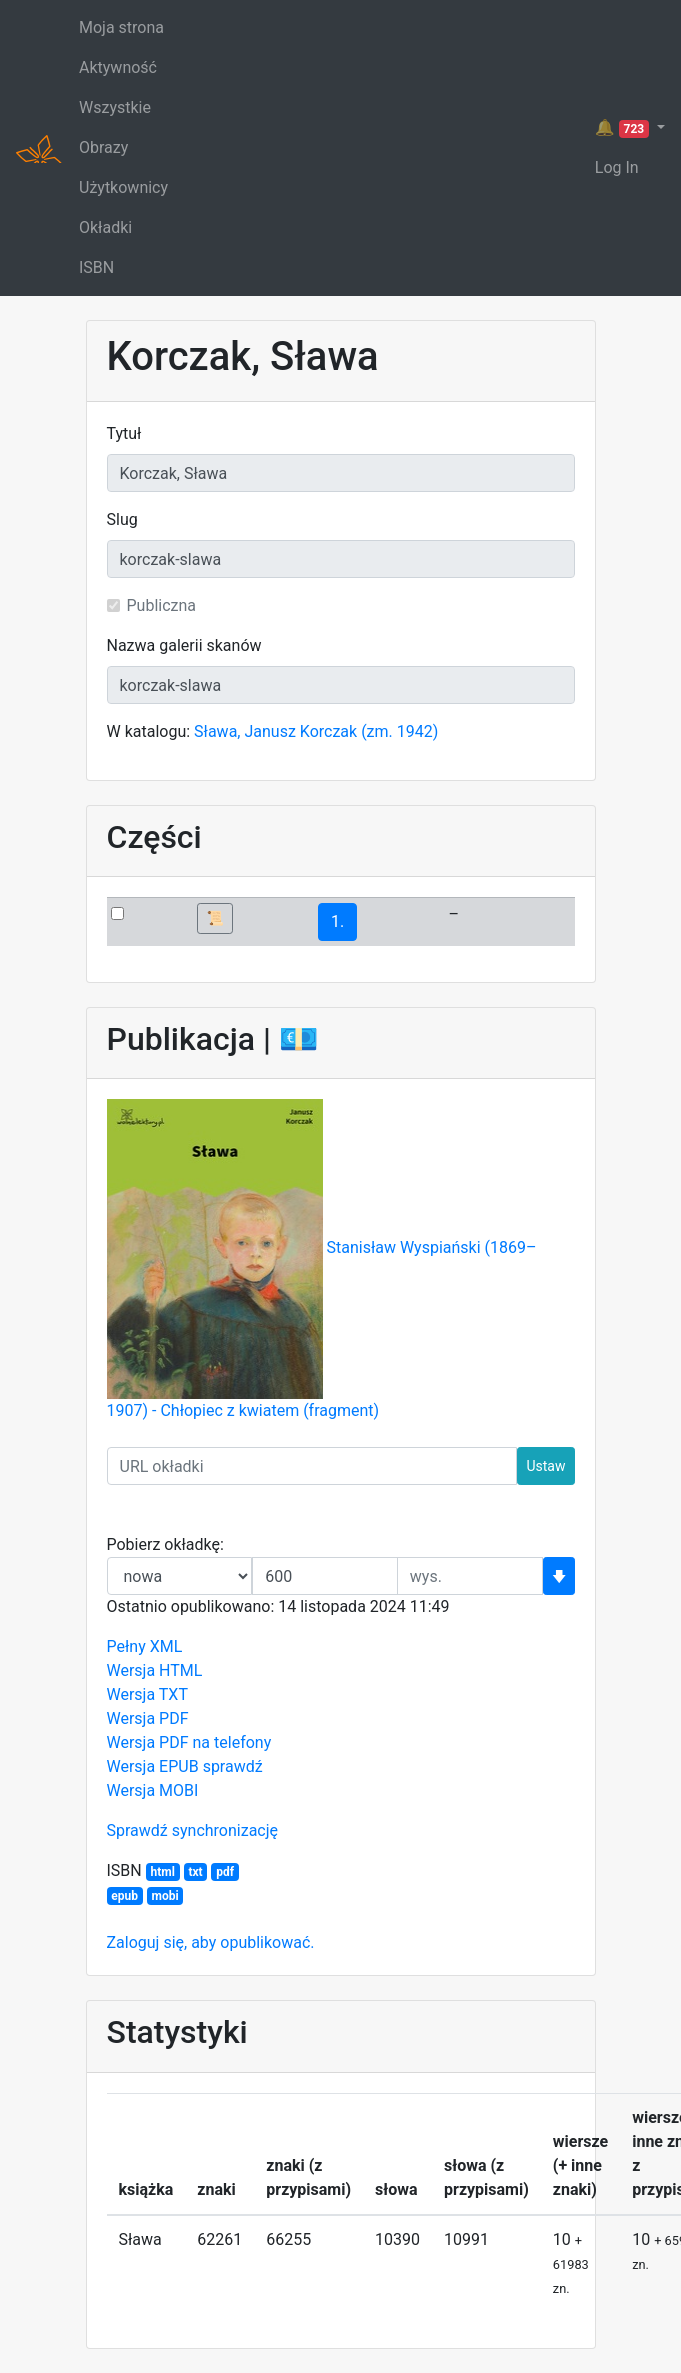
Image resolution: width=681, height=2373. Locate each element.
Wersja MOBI (153, 1790)
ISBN (96, 267)
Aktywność (118, 67)
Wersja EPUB (153, 1766)
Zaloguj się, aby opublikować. (211, 1942)
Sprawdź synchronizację (193, 1830)
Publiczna (162, 605)
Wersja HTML (155, 1670)
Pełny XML (145, 1646)
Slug (122, 519)
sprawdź (233, 1766)
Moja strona (121, 27)
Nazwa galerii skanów (184, 645)
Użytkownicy (123, 187)
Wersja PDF (148, 1718)
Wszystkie (115, 107)
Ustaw (545, 1466)
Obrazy (103, 147)
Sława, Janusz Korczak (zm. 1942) (316, 731)
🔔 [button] (624, 128)
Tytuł (124, 433)
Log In (617, 167)
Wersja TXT (147, 1694)
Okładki (105, 227)
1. (337, 921)
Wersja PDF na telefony (189, 1742)
